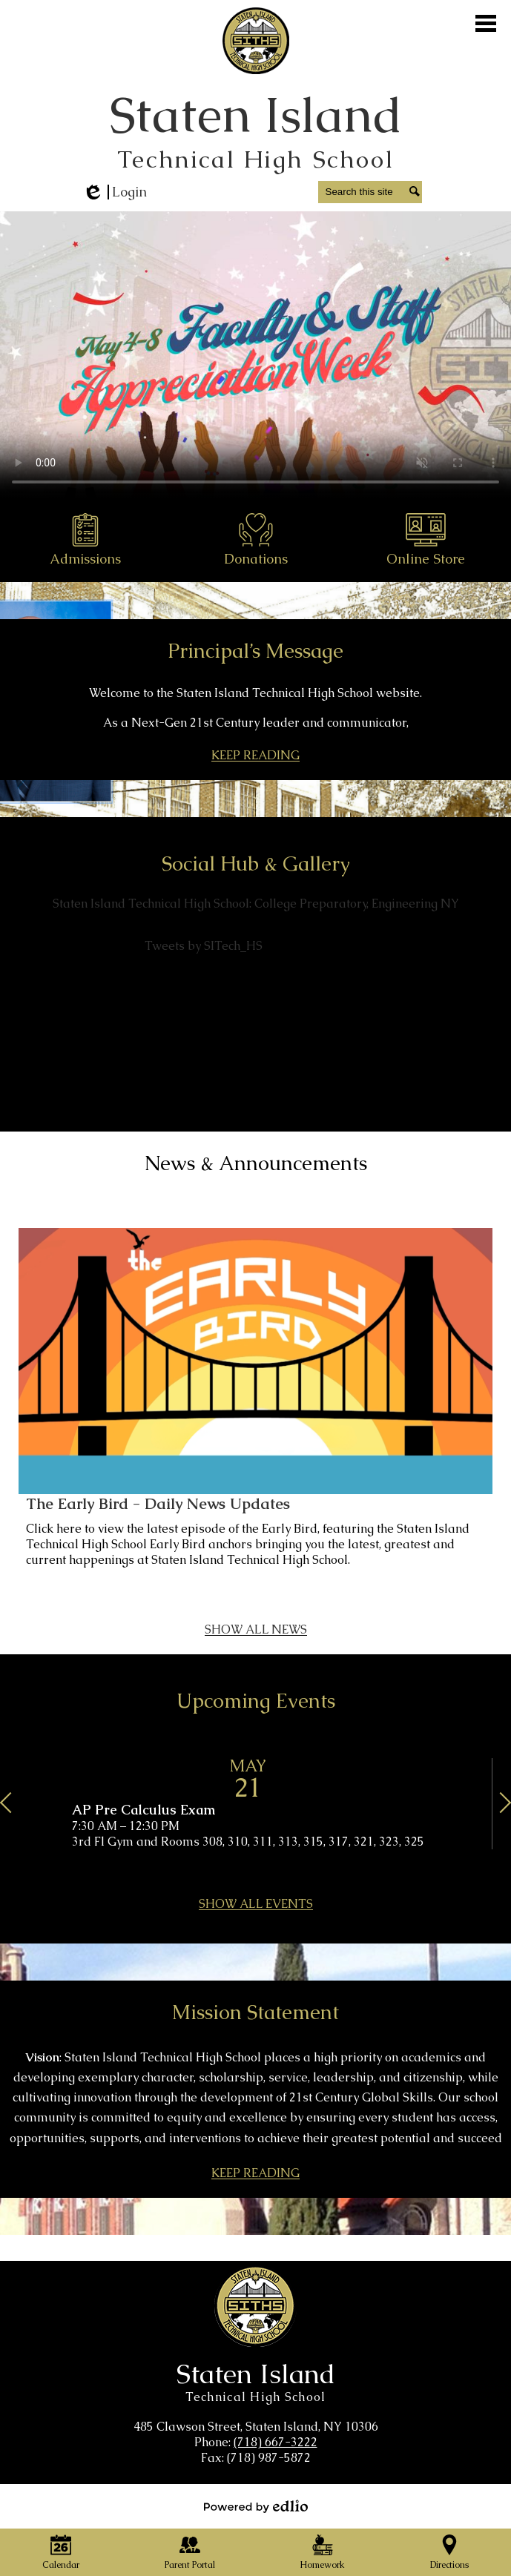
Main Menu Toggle (485, 23)
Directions (449, 2552)
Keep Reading (255, 757)
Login (114, 192)
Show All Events (256, 1905)
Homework (322, 2552)
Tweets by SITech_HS (204, 946)
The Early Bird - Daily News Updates (158, 1503)
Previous (15, 1807)
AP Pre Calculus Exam (143, 1809)
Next (496, 1807)
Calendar (60, 2552)
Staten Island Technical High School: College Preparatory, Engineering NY (256, 903)
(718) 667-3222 (275, 2442)
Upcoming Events (256, 1701)
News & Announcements (256, 1163)
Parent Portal (190, 2552)
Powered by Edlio (256, 2506)
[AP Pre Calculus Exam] (255, 1803)
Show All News (256, 1631)
